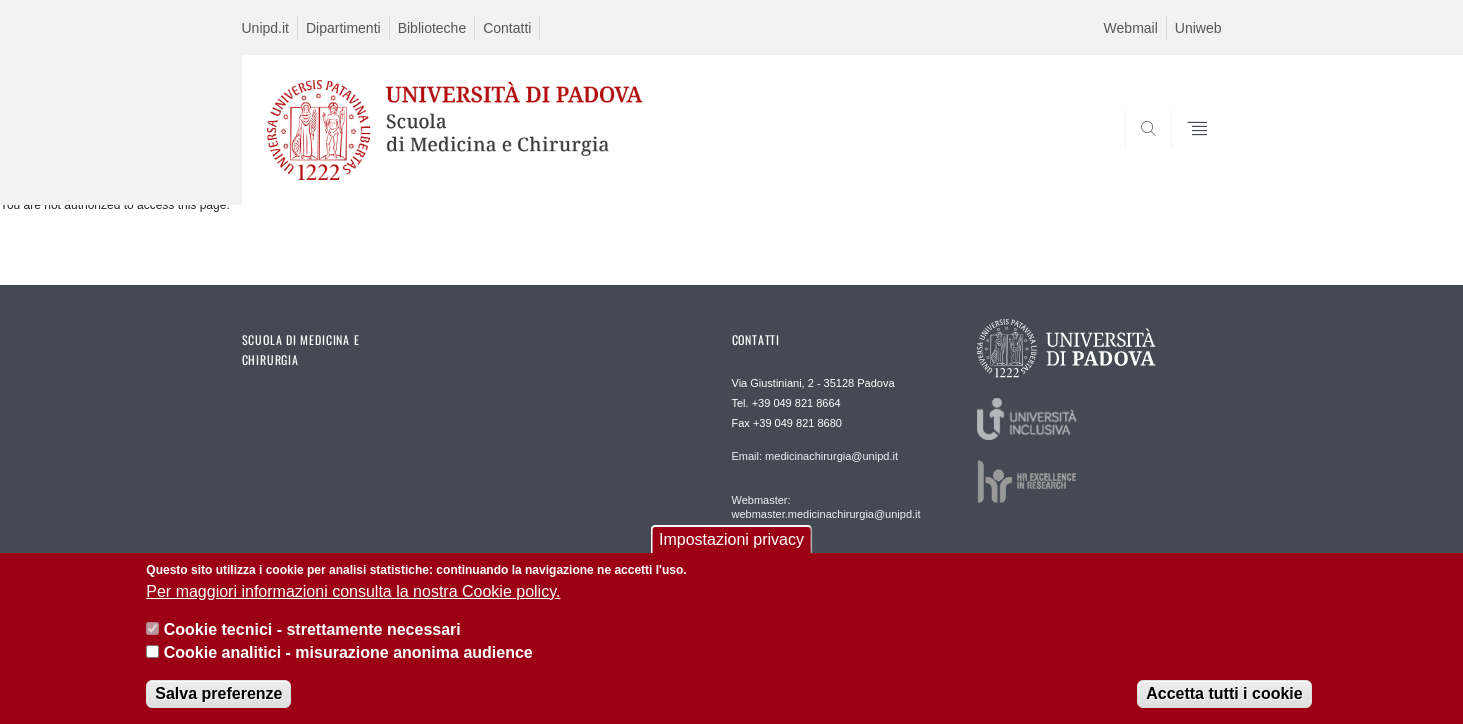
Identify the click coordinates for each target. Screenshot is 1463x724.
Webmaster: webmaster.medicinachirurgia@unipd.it (826, 507)
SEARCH (1186, 157)
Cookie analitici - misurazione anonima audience (348, 663)
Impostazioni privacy (731, 550)
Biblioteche (432, 28)
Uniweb (1198, 28)
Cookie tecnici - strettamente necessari (312, 640)
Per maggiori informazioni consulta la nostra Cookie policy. (353, 602)
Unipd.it (265, 28)
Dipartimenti (343, 28)
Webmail (1131, 28)
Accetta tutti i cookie (1224, 704)
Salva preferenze (218, 704)
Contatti (507, 28)
